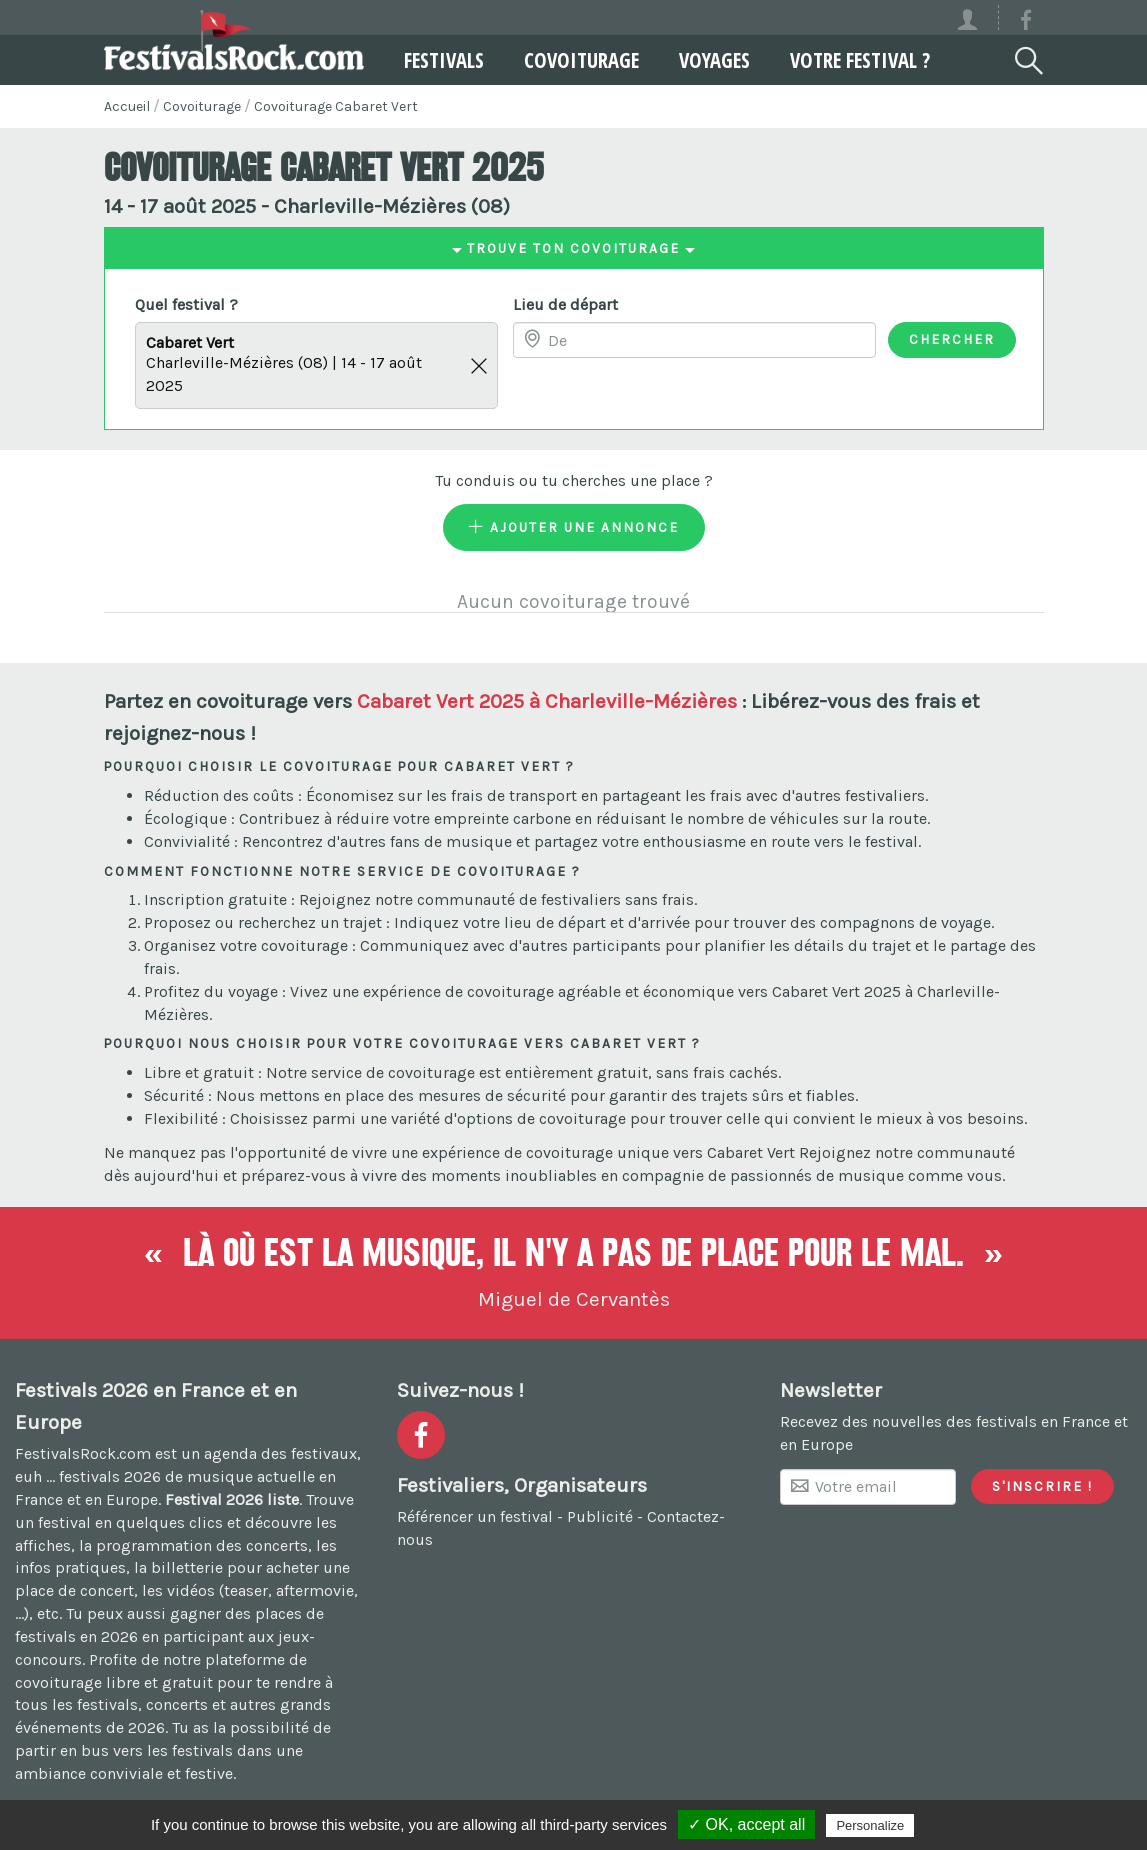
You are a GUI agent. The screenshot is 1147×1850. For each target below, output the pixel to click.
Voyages (714, 60)
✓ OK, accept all (746, 1824)
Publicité (600, 1516)
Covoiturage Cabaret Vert (336, 106)
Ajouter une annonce (574, 527)
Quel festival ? (186, 304)
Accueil (127, 106)
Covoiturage (581, 60)
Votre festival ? (860, 60)
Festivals (444, 60)
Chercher (952, 339)
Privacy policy (967, 1825)
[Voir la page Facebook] (1026, 23)
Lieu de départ (565, 304)
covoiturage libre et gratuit (114, 1682)
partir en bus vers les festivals (124, 1750)
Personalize (870, 1825)
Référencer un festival (475, 1516)
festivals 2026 (110, 1476)
